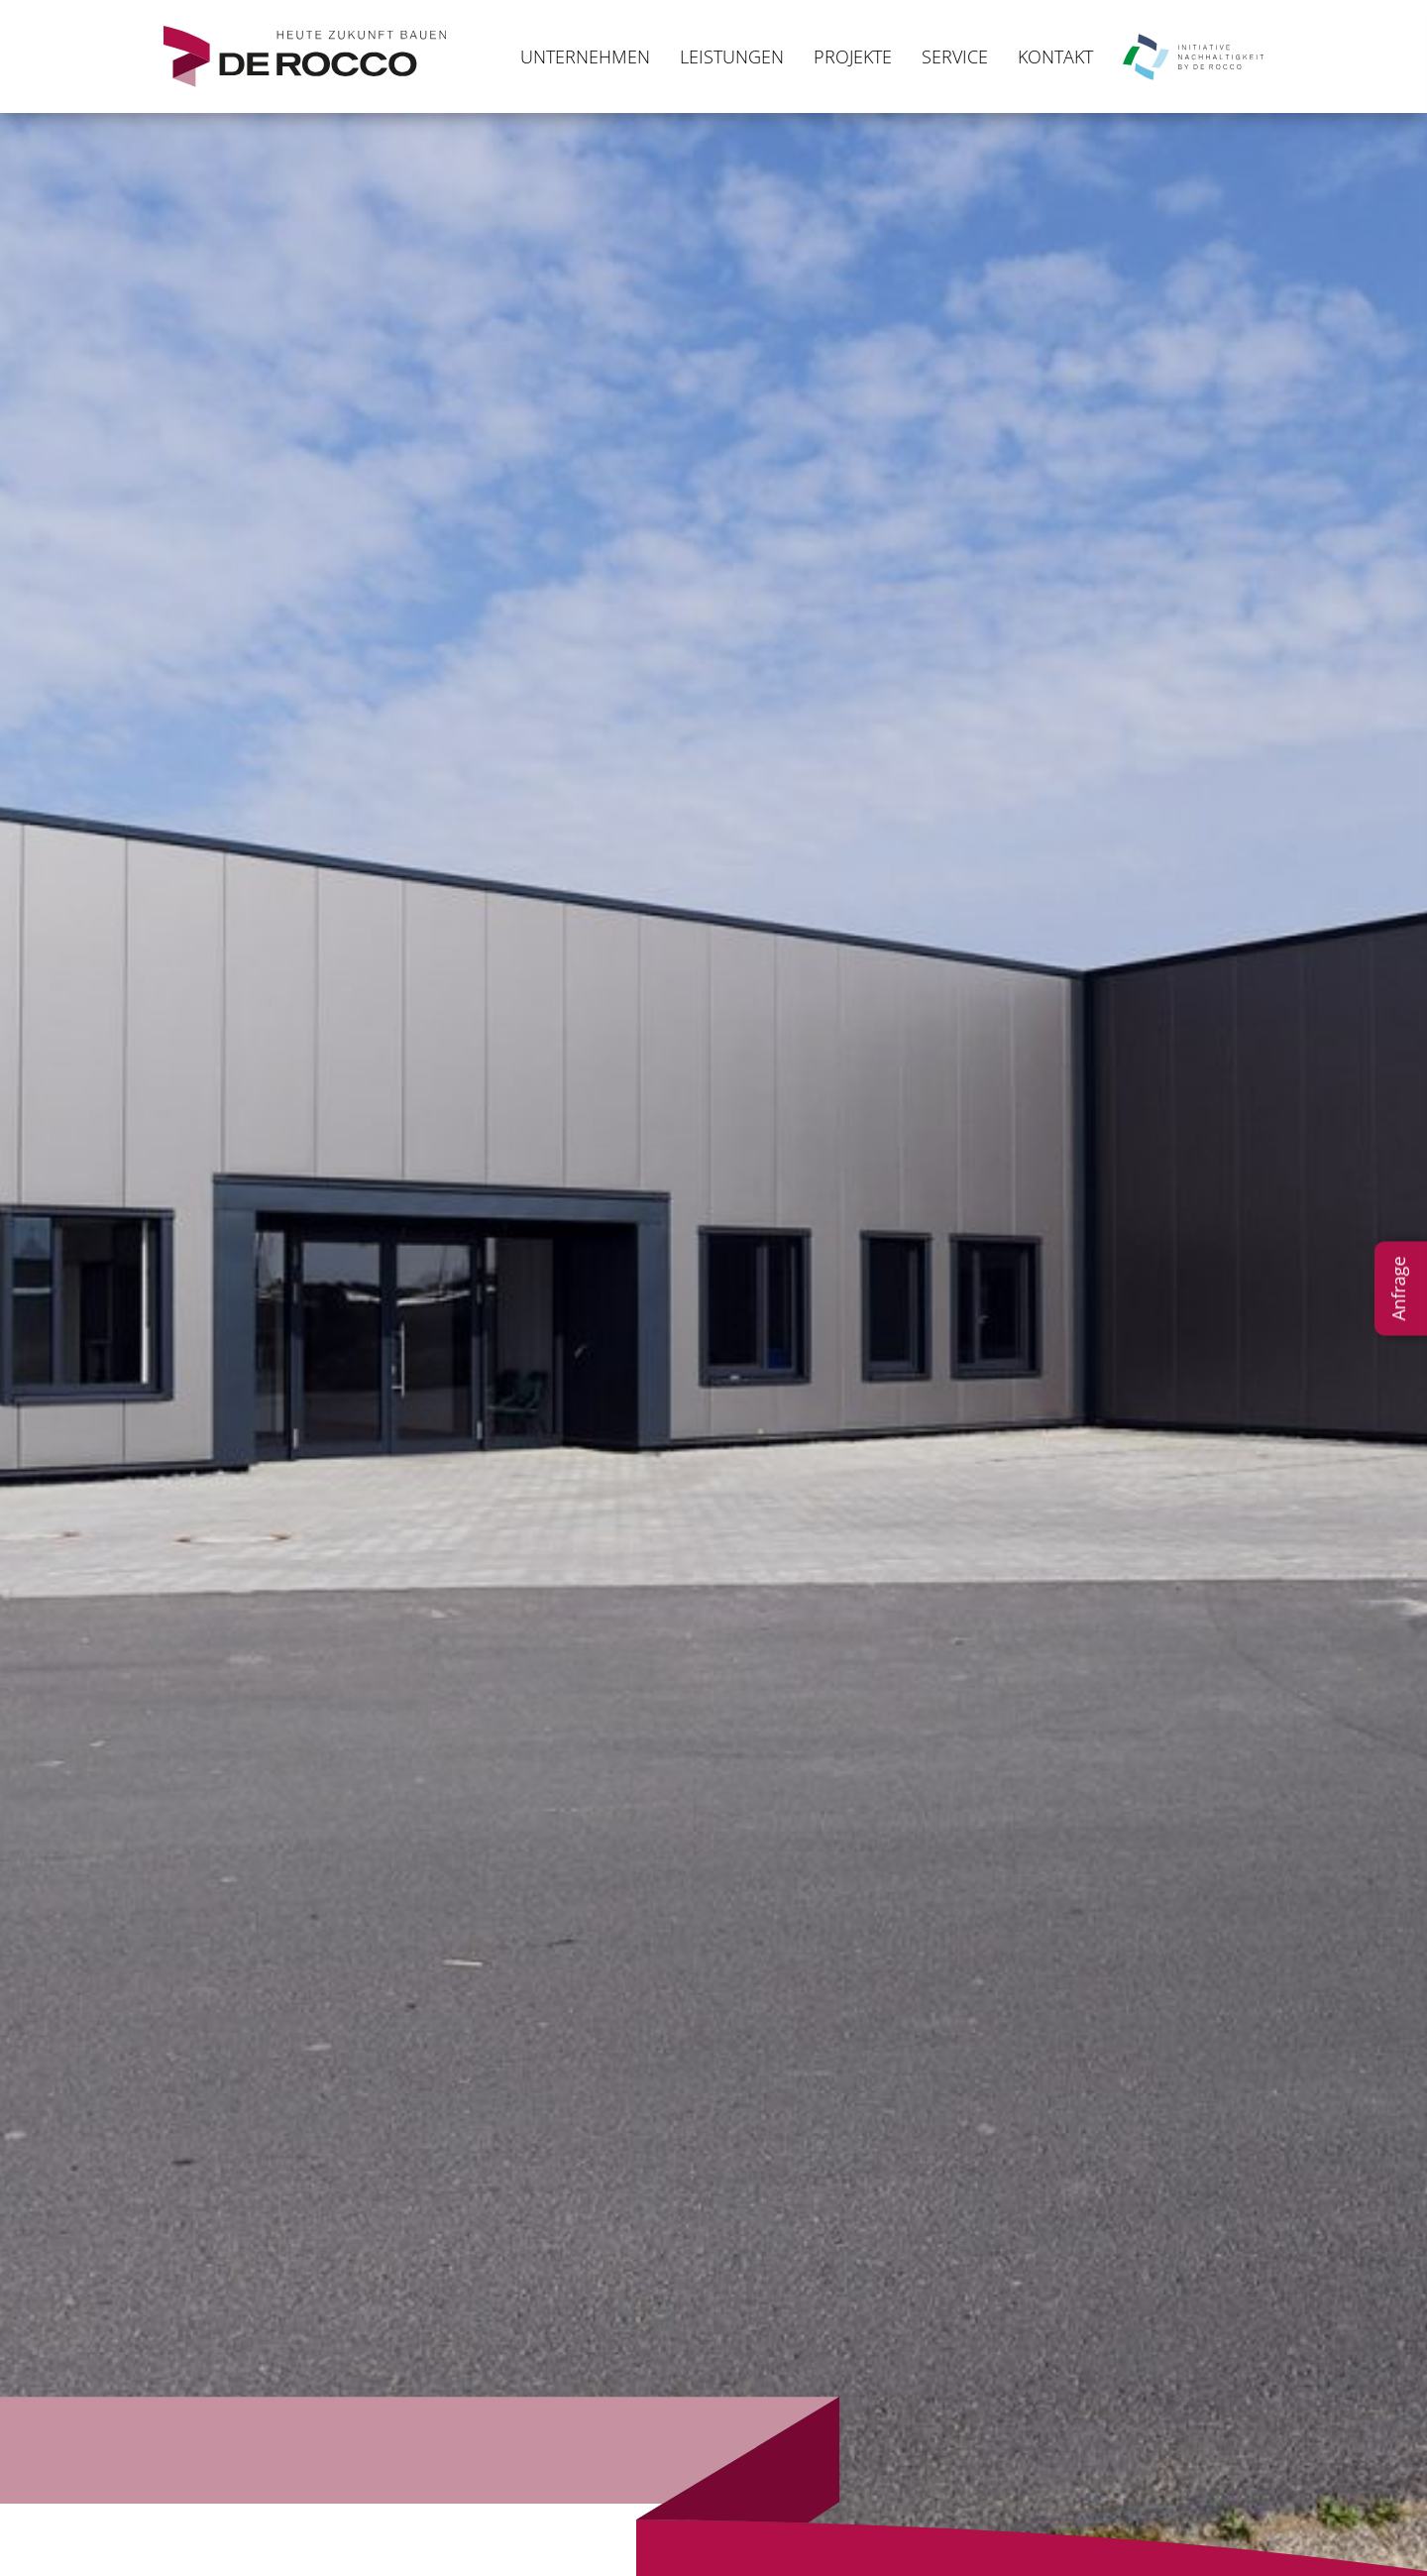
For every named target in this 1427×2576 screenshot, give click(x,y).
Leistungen (732, 56)
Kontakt (1055, 56)
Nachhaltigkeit (1193, 57)
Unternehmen (585, 56)
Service (955, 56)
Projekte (853, 56)
